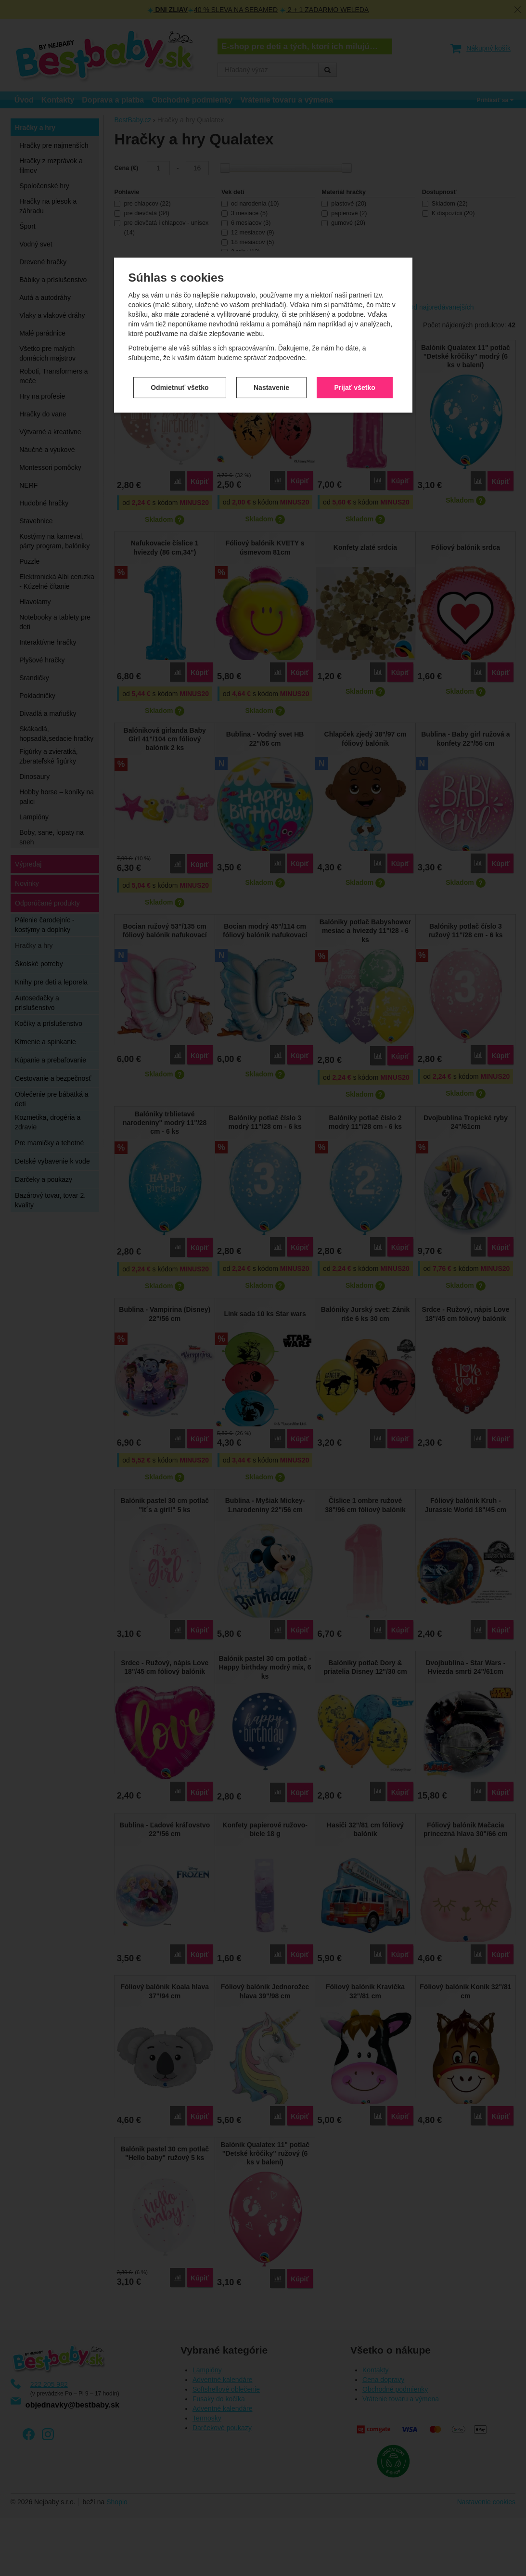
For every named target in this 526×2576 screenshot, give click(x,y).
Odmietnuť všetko (179, 273)
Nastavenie (271, 273)
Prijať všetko (354, 273)
